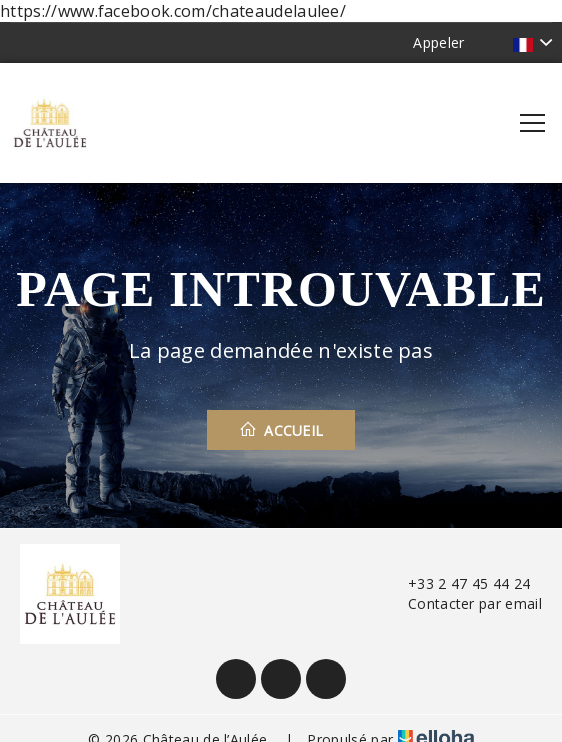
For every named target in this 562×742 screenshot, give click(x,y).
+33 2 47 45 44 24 (457, 583)
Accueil (281, 430)
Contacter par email (463, 603)
